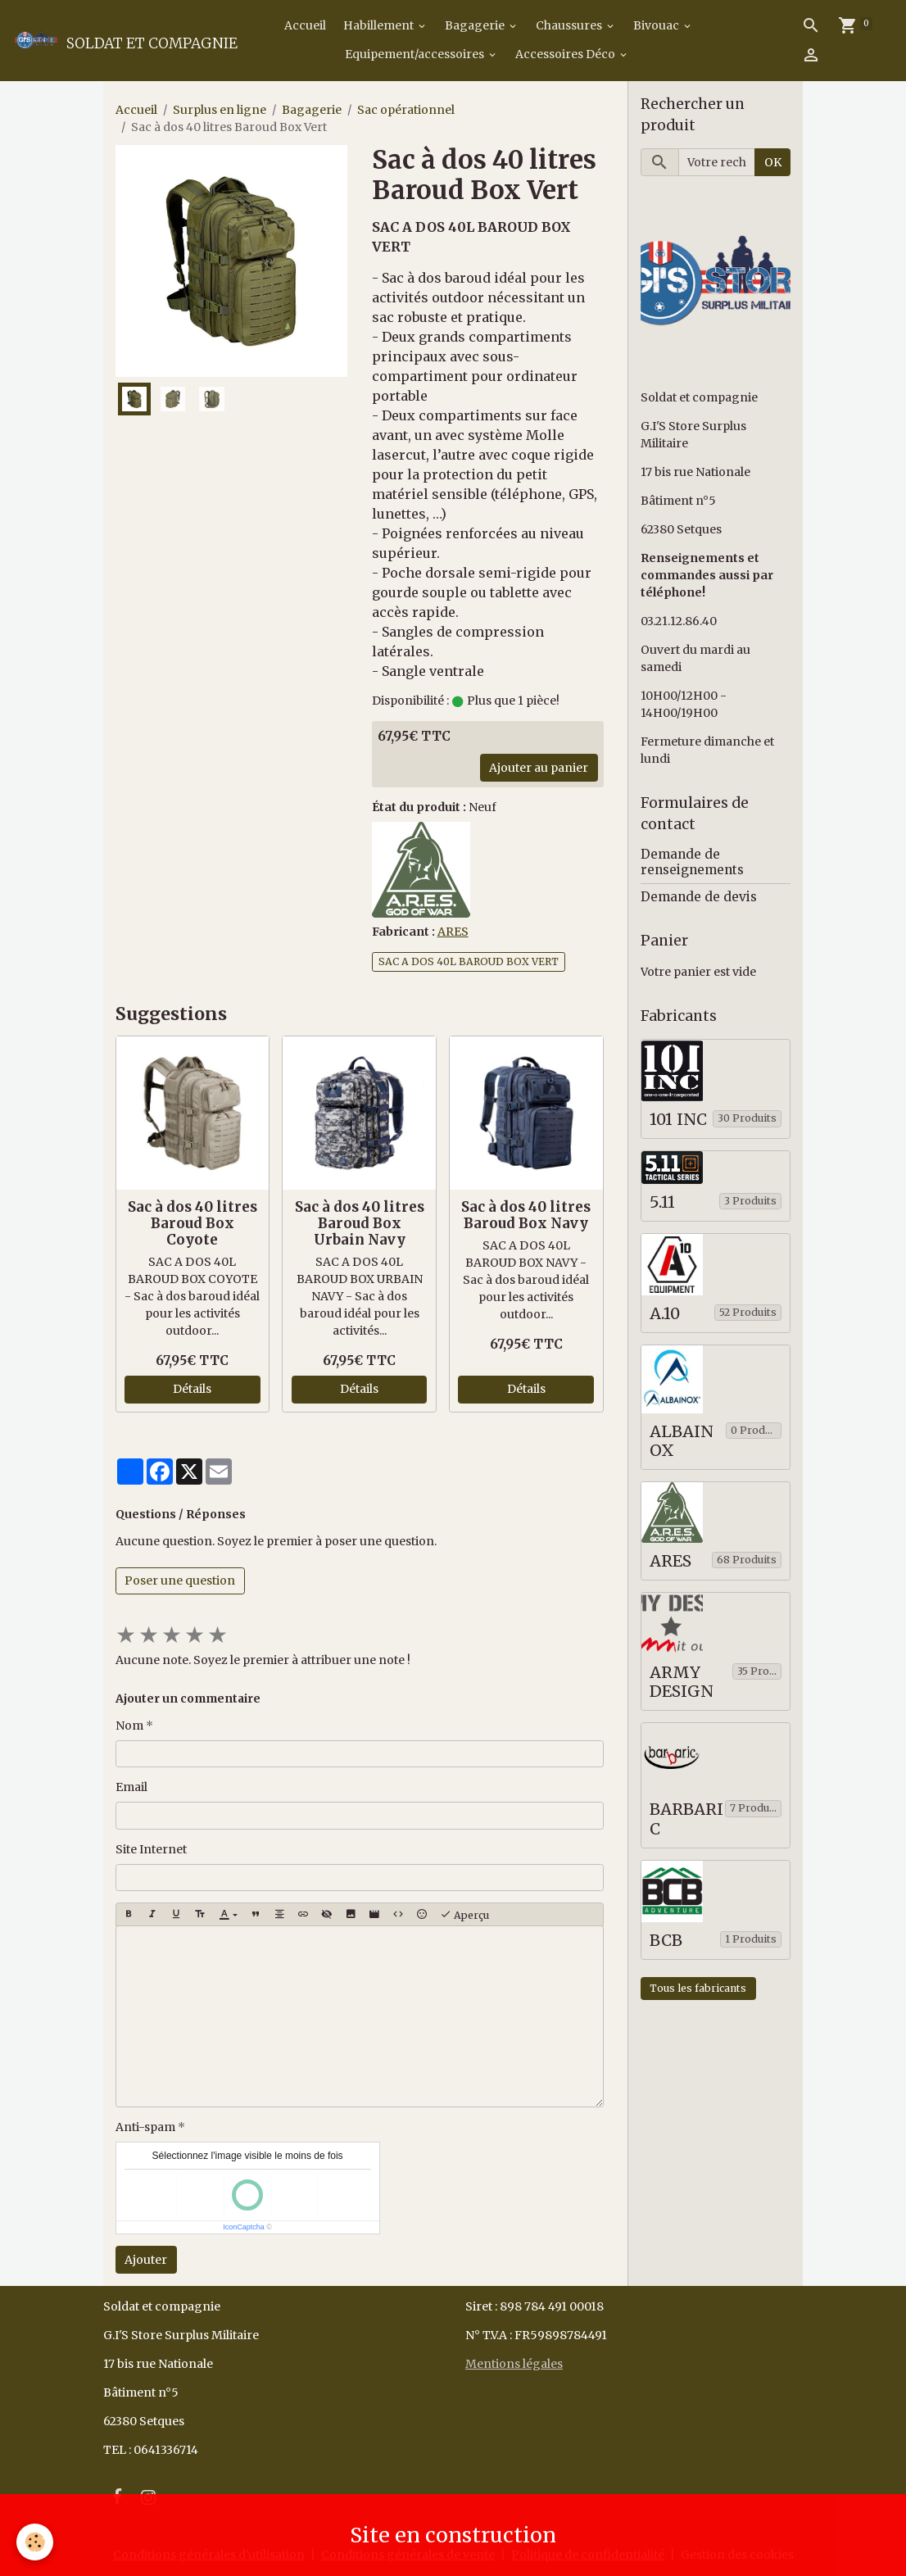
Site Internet (151, 1849)
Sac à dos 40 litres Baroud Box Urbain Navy (359, 1223)
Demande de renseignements (692, 861)
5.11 (662, 1202)
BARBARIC (686, 1819)
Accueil (304, 25)
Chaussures (570, 25)
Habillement (379, 25)
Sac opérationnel (406, 109)
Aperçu (464, 1914)
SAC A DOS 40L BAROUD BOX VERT (468, 961)
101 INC (678, 1119)
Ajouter (146, 2259)
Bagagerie (476, 25)
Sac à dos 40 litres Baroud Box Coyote (192, 1223)
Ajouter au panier (538, 767)
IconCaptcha (244, 2227)
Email (131, 1787)
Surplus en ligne (219, 109)
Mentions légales (514, 2363)
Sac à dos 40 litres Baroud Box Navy (526, 1215)
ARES (453, 931)
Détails (192, 1388)
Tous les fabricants (698, 1988)
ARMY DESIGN (681, 1682)
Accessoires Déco (566, 54)
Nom (129, 1725)
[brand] (101, 40)
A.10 (665, 1313)
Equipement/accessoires (416, 54)
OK (772, 162)
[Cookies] (34, 2542)
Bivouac (657, 25)
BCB (666, 1940)
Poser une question (180, 1580)
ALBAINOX (681, 1441)
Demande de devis (699, 897)
